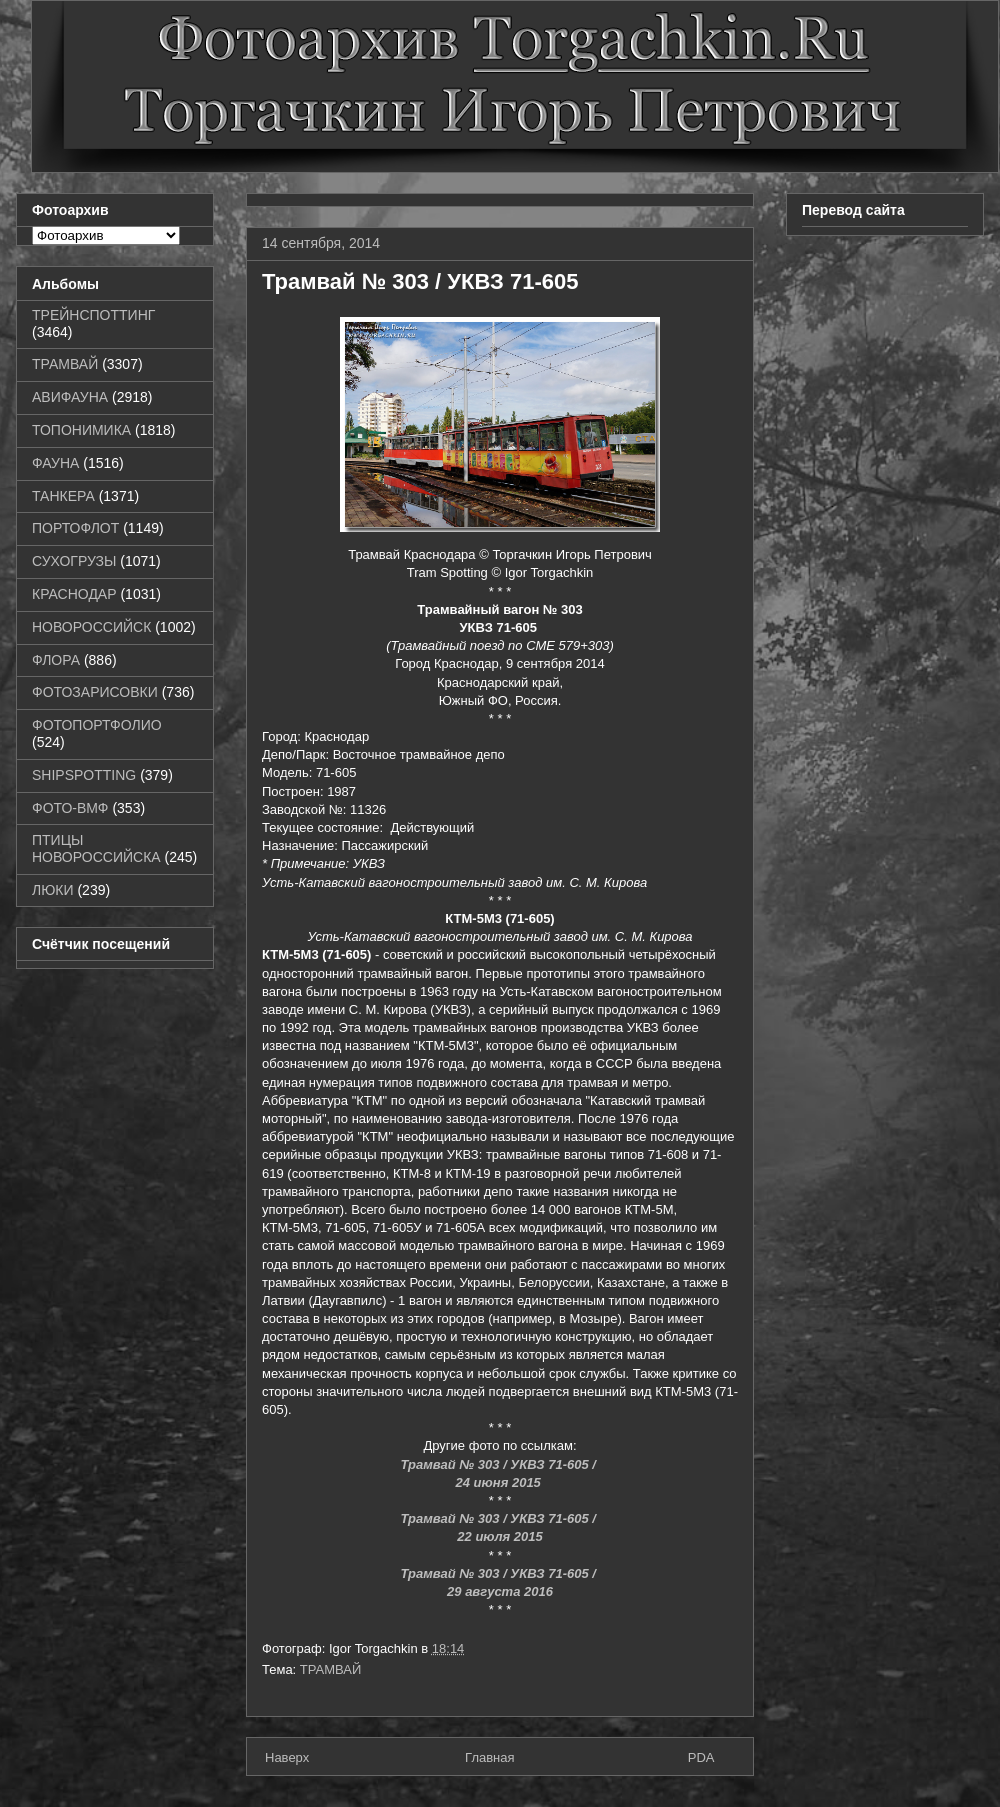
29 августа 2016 (500, 1591)
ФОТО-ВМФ (70, 808)
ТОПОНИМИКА (81, 430)
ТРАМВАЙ (331, 1669)
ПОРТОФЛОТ (75, 528)
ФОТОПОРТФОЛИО (97, 725)
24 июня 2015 (500, 1482)
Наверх (287, 1757)
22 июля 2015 (499, 1536)
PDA (701, 1757)
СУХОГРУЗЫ (74, 561)
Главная (489, 1757)
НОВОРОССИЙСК (91, 627)
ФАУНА (55, 463)
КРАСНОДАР (74, 594)
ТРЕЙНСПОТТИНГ (93, 315)
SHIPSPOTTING (84, 775)
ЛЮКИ (53, 890)
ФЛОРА (56, 660)
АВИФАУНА (70, 397)
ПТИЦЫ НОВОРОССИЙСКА (96, 848)
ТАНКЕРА (63, 496)
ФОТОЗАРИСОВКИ (95, 692)
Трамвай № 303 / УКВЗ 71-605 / (499, 1464)
